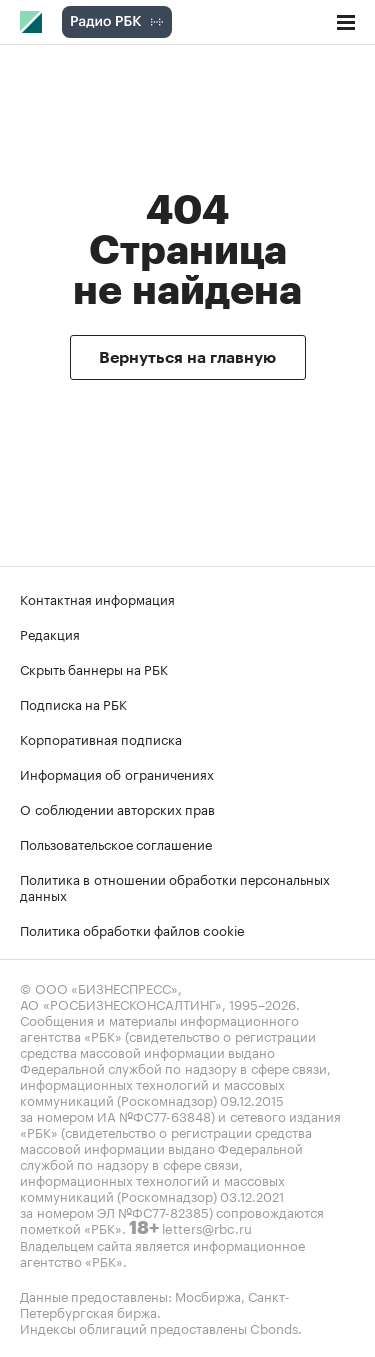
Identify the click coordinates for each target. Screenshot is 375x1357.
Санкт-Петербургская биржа (155, 1303)
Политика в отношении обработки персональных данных (175, 886)
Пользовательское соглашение (116, 843)
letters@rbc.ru (207, 1227)
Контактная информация (97, 598)
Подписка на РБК (73, 703)
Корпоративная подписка (101, 738)
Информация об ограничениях (117, 773)
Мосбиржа (208, 1295)
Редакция (50, 633)
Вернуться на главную (187, 358)
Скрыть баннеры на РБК (94, 668)
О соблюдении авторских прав (117, 808)
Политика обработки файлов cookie (132, 929)
